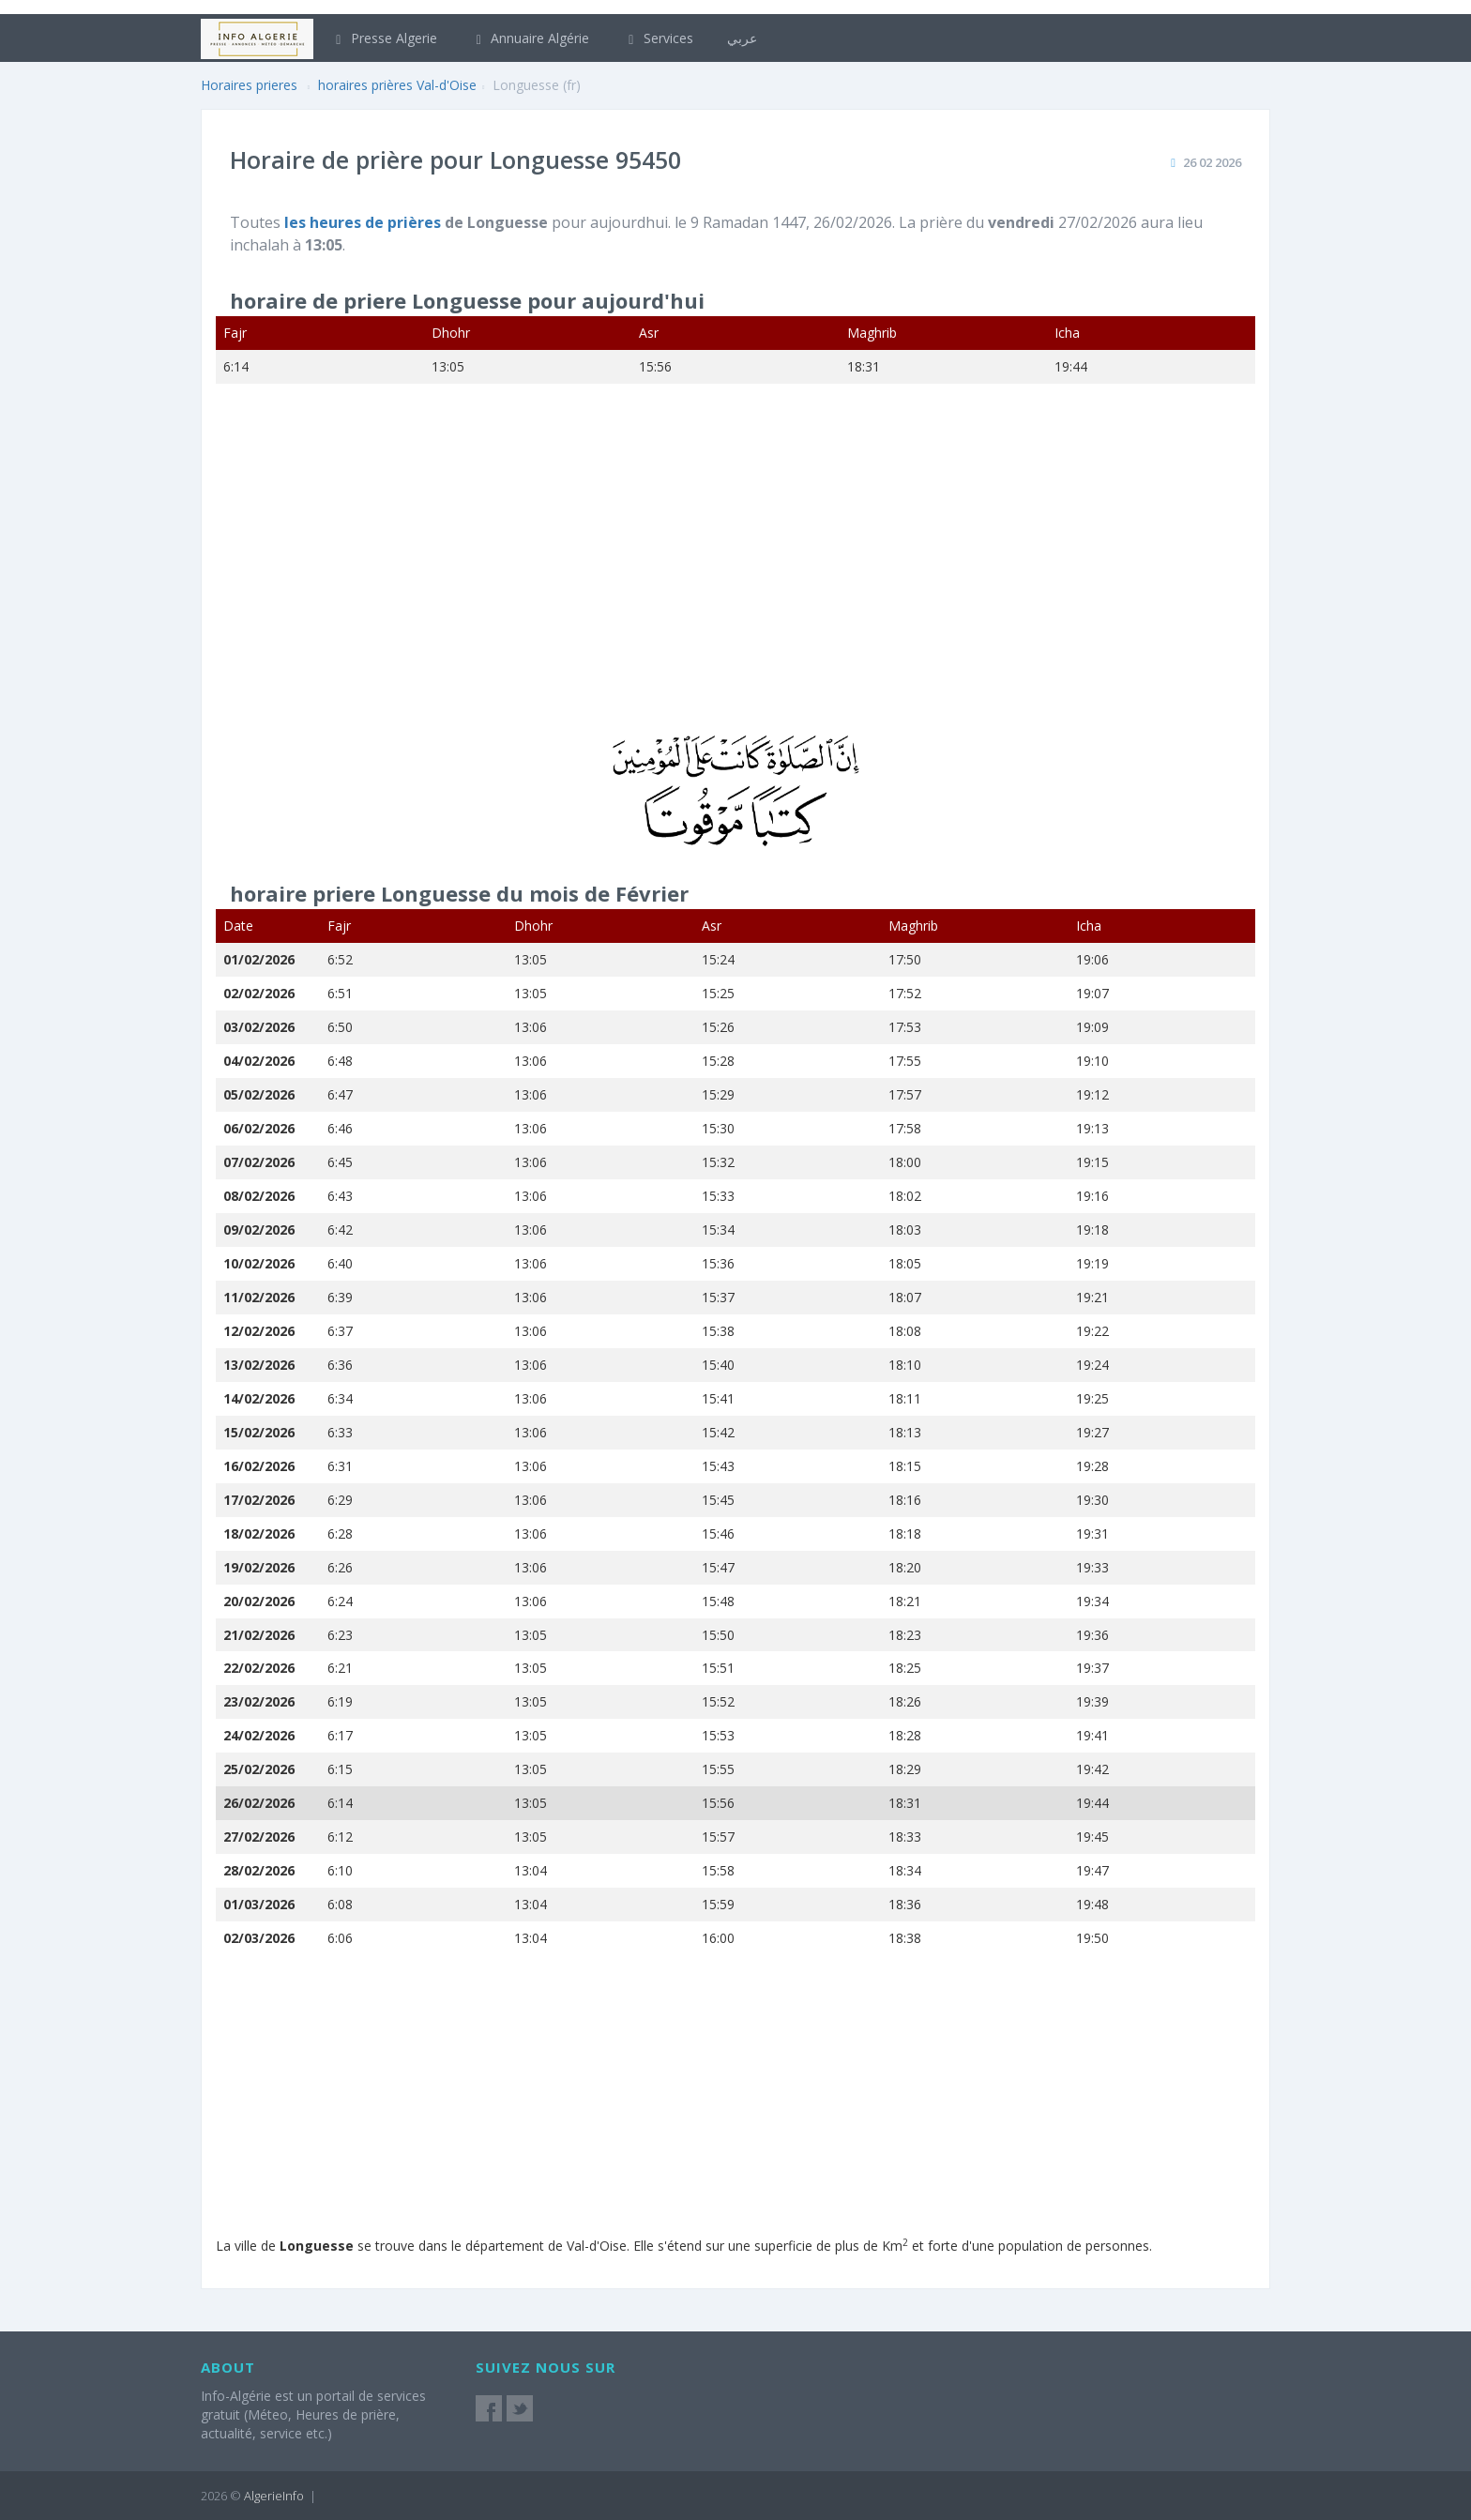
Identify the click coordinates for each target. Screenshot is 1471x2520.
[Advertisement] (735, 571)
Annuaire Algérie (530, 38)
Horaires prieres (249, 85)
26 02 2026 (1212, 162)
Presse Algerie (383, 38)
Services (658, 38)
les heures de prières (364, 222)
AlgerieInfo (274, 2495)
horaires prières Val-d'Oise (397, 85)
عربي (742, 38)
